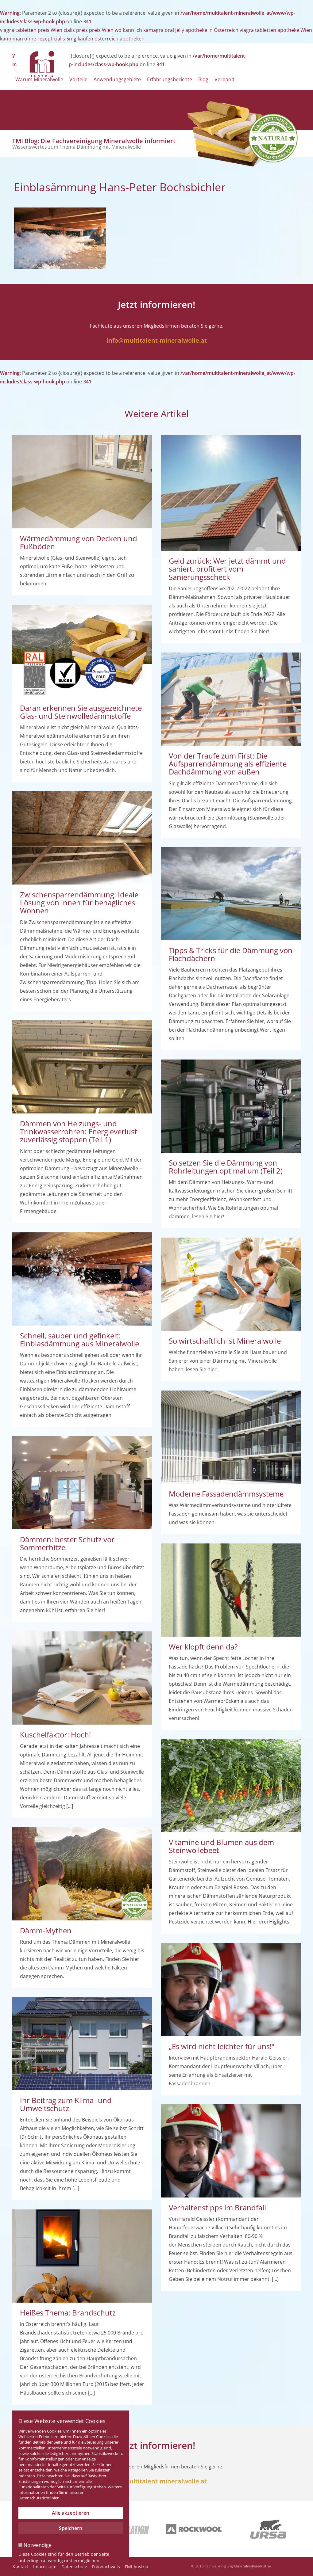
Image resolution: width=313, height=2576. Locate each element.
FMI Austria (136, 2567)
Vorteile (78, 79)
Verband (224, 79)
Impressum (44, 2567)
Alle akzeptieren (70, 2512)
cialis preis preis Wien (89, 30)
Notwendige (35, 2545)
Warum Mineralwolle (39, 79)
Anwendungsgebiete (117, 79)
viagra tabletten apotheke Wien (276, 30)
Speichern (70, 2528)
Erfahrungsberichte (169, 79)
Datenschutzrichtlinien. (39, 2498)
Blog (203, 79)
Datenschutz (74, 2567)
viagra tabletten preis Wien (31, 30)
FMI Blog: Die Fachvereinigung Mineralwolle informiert (94, 143)
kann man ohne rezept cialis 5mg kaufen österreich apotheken (72, 38)
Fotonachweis (106, 2567)
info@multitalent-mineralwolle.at (156, 340)
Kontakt (20, 2567)
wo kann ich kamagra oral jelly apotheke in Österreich (176, 30)
